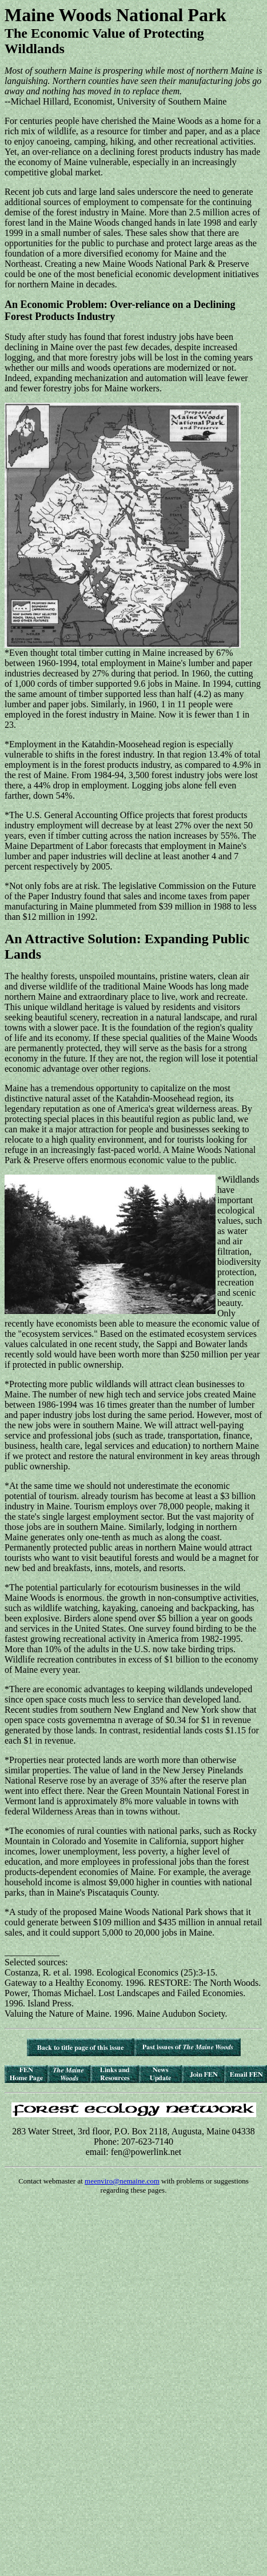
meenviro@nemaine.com (122, 2181)
